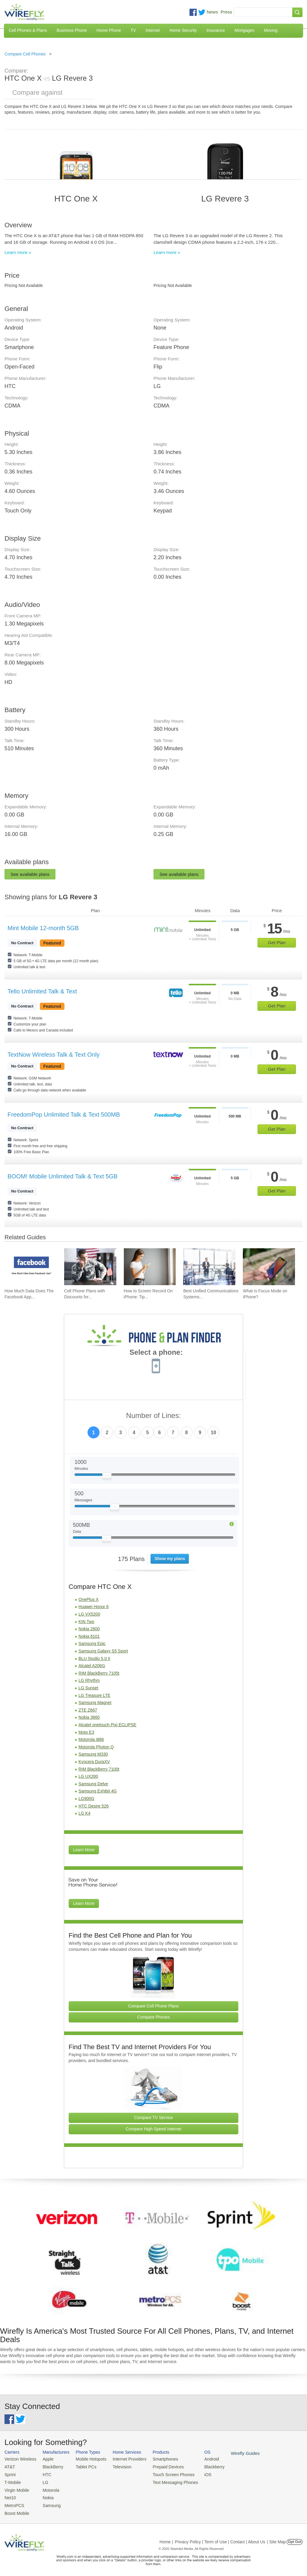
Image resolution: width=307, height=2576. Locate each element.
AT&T (9, 2466)
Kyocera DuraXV (94, 1761)
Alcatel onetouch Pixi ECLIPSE (107, 1724)
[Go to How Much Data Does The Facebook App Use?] (30, 1266)
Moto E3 (86, 1732)
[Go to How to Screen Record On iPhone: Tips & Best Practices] (150, 1266)
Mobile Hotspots (87, 2459)
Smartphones (155, 2459)
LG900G (86, 1798)
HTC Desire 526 (94, 1806)
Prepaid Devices (158, 2466)
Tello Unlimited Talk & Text (42, 991)
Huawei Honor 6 (94, 1606)
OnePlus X (89, 1599)
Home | (166, 2537)
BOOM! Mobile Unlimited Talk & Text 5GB (62, 1176)
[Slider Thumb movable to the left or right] (107, 1476)
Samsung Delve (93, 1783)
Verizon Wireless (19, 2459)
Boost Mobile (15, 2509)
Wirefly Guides (230, 2453)
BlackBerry (49, 2466)
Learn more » (17, 252)
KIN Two (86, 1621)
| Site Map (276, 2537)
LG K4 (85, 1813)
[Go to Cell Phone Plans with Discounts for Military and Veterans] (90, 1266)
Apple (45, 2459)
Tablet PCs (82, 2466)
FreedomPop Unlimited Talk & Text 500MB (63, 1115)
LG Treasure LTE (94, 1695)
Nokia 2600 (89, 1628)
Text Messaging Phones (165, 2480)
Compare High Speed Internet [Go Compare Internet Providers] (153, 2129)
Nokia (45, 2495)
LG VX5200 (89, 1614)
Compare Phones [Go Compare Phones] (153, 2017)
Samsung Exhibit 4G (98, 1791)
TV (133, 30)
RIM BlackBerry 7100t (99, 1769)
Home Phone (109, 30)
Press (226, 11)
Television (115, 2466)
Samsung (48, 2502)
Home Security (183, 30)
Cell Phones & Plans (28, 30)
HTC (44, 2473)
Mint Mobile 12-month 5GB (43, 928)
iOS (195, 2473)
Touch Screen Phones (163, 2473)
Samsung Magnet (95, 1702)
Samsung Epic (92, 1643)
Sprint (9, 2473)
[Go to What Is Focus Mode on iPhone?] (269, 1266)
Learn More (84, 1849)
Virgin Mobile (15, 2488)
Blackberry (201, 2466)
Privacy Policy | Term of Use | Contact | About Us (220, 2537)
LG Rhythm (89, 1680)
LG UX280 (88, 1776)
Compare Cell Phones (25, 54)
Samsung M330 (93, 1754)
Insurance (216, 30)
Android (198, 2459)
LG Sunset (88, 1687)
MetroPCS (13, 2502)
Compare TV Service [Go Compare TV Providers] (153, 2117)
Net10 (9, 2495)
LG (42, 2480)
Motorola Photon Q (96, 1747)
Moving (270, 30)
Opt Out (294, 2538)
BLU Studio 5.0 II (94, 1658)
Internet (152, 30)
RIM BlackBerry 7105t (99, 1673)
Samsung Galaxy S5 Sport (103, 1651)
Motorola (47, 2488)
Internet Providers (122, 2459)
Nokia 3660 (89, 1717)
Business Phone (72, 30)
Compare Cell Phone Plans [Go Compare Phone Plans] (153, 2006)
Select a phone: (156, 1353)
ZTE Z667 (88, 1710)
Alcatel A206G (92, 1665)
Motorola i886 (91, 1739)
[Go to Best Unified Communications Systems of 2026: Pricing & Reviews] (209, 1266)
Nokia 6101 (89, 1636)
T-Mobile (11, 2480)
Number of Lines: (153, 1415)
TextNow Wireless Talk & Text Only (53, 1055)
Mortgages (244, 30)
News (212, 11)
